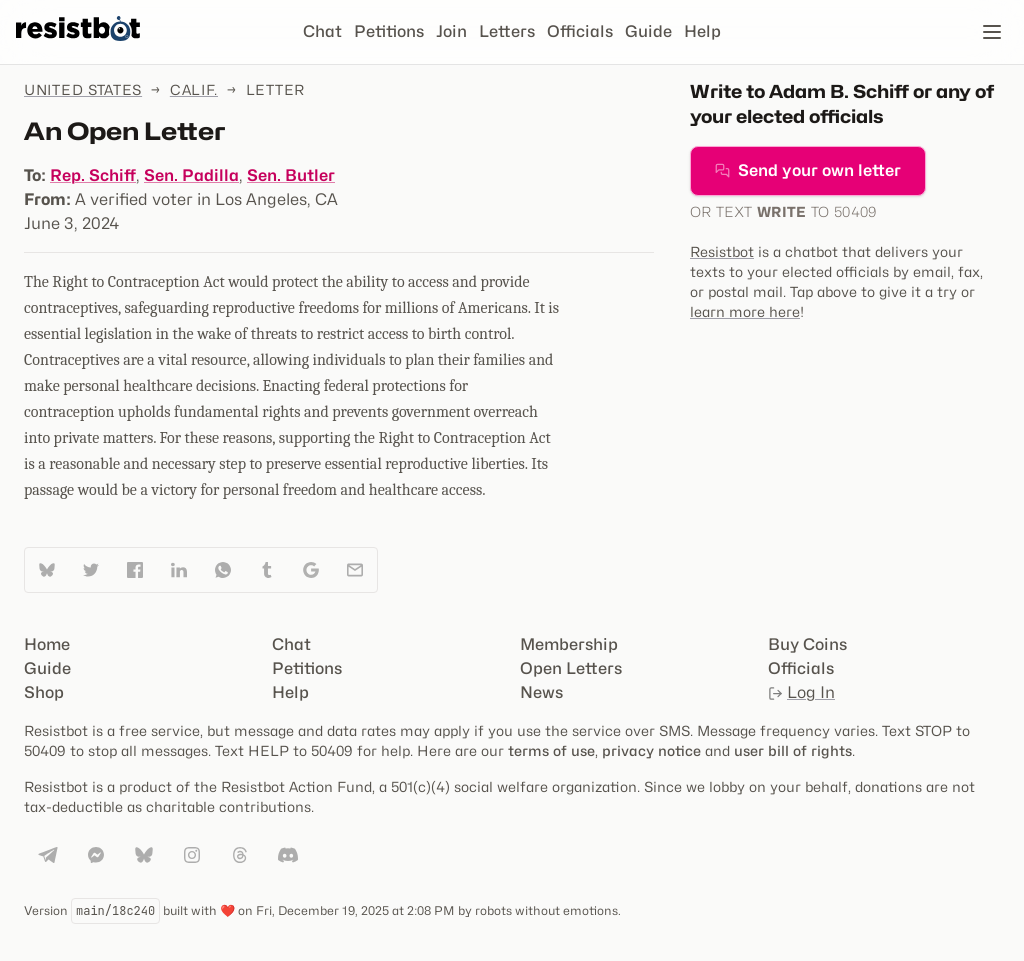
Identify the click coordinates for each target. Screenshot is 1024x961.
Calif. (194, 89)
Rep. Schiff (93, 175)
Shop (44, 692)
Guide (648, 31)
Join (451, 31)
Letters (507, 31)
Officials (580, 31)
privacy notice (651, 750)
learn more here (745, 311)
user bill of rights (793, 750)
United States (83, 89)
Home (47, 644)
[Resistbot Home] (78, 48)
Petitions (389, 31)
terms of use (551, 750)
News (541, 692)
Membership (569, 644)
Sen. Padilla (191, 175)
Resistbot (722, 251)
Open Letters (571, 668)
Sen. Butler (291, 175)
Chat (322, 31)
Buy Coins (807, 644)
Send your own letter (808, 170)
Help (702, 31)
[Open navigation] (992, 32)
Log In (801, 692)
